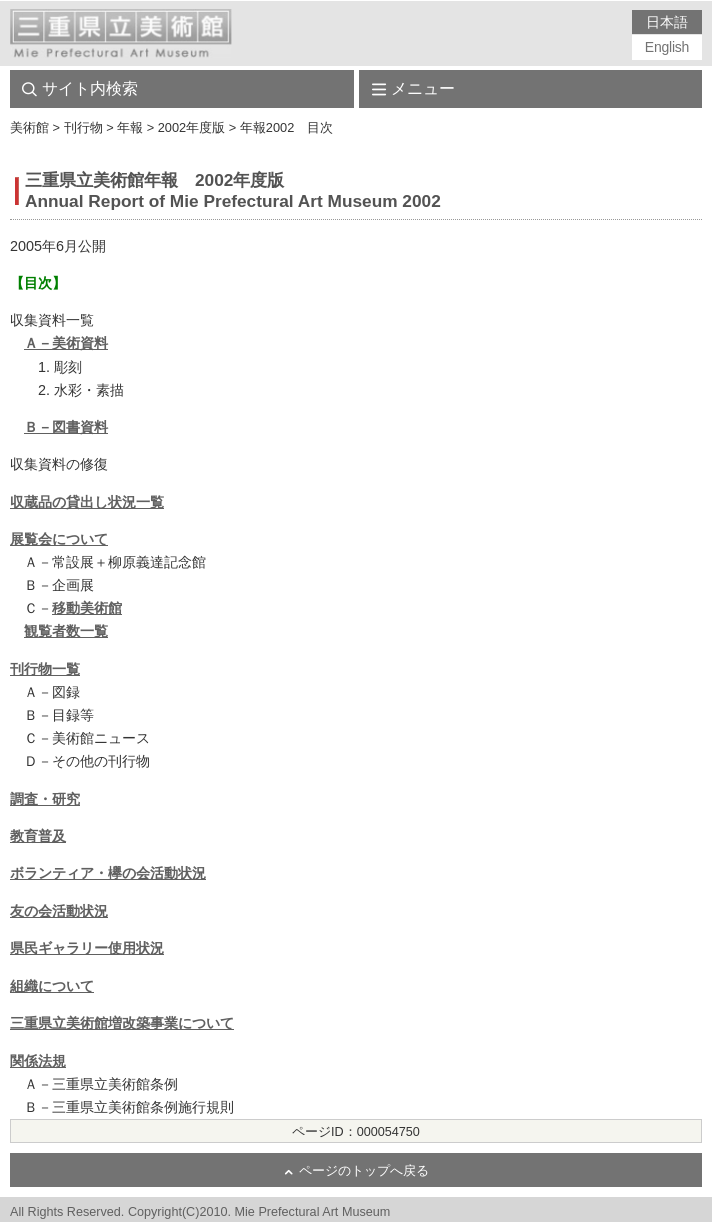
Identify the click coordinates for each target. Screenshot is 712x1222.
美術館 (29, 127)
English (667, 47)
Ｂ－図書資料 (66, 427)
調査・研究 (45, 799)
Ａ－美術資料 (66, 343)
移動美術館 (87, 608)
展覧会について (59, 539)
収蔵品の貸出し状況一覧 (87, 502)
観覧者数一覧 (66, 631)
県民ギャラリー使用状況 (87, 948)
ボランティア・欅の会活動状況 (108, 873)
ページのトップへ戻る (364, 1171)
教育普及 (38, 836)
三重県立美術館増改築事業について (122, 1023)
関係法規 (38, 1061)
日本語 (666, 22)
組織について (52, 986)
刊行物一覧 (45, 669)
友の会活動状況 (59, 911)
